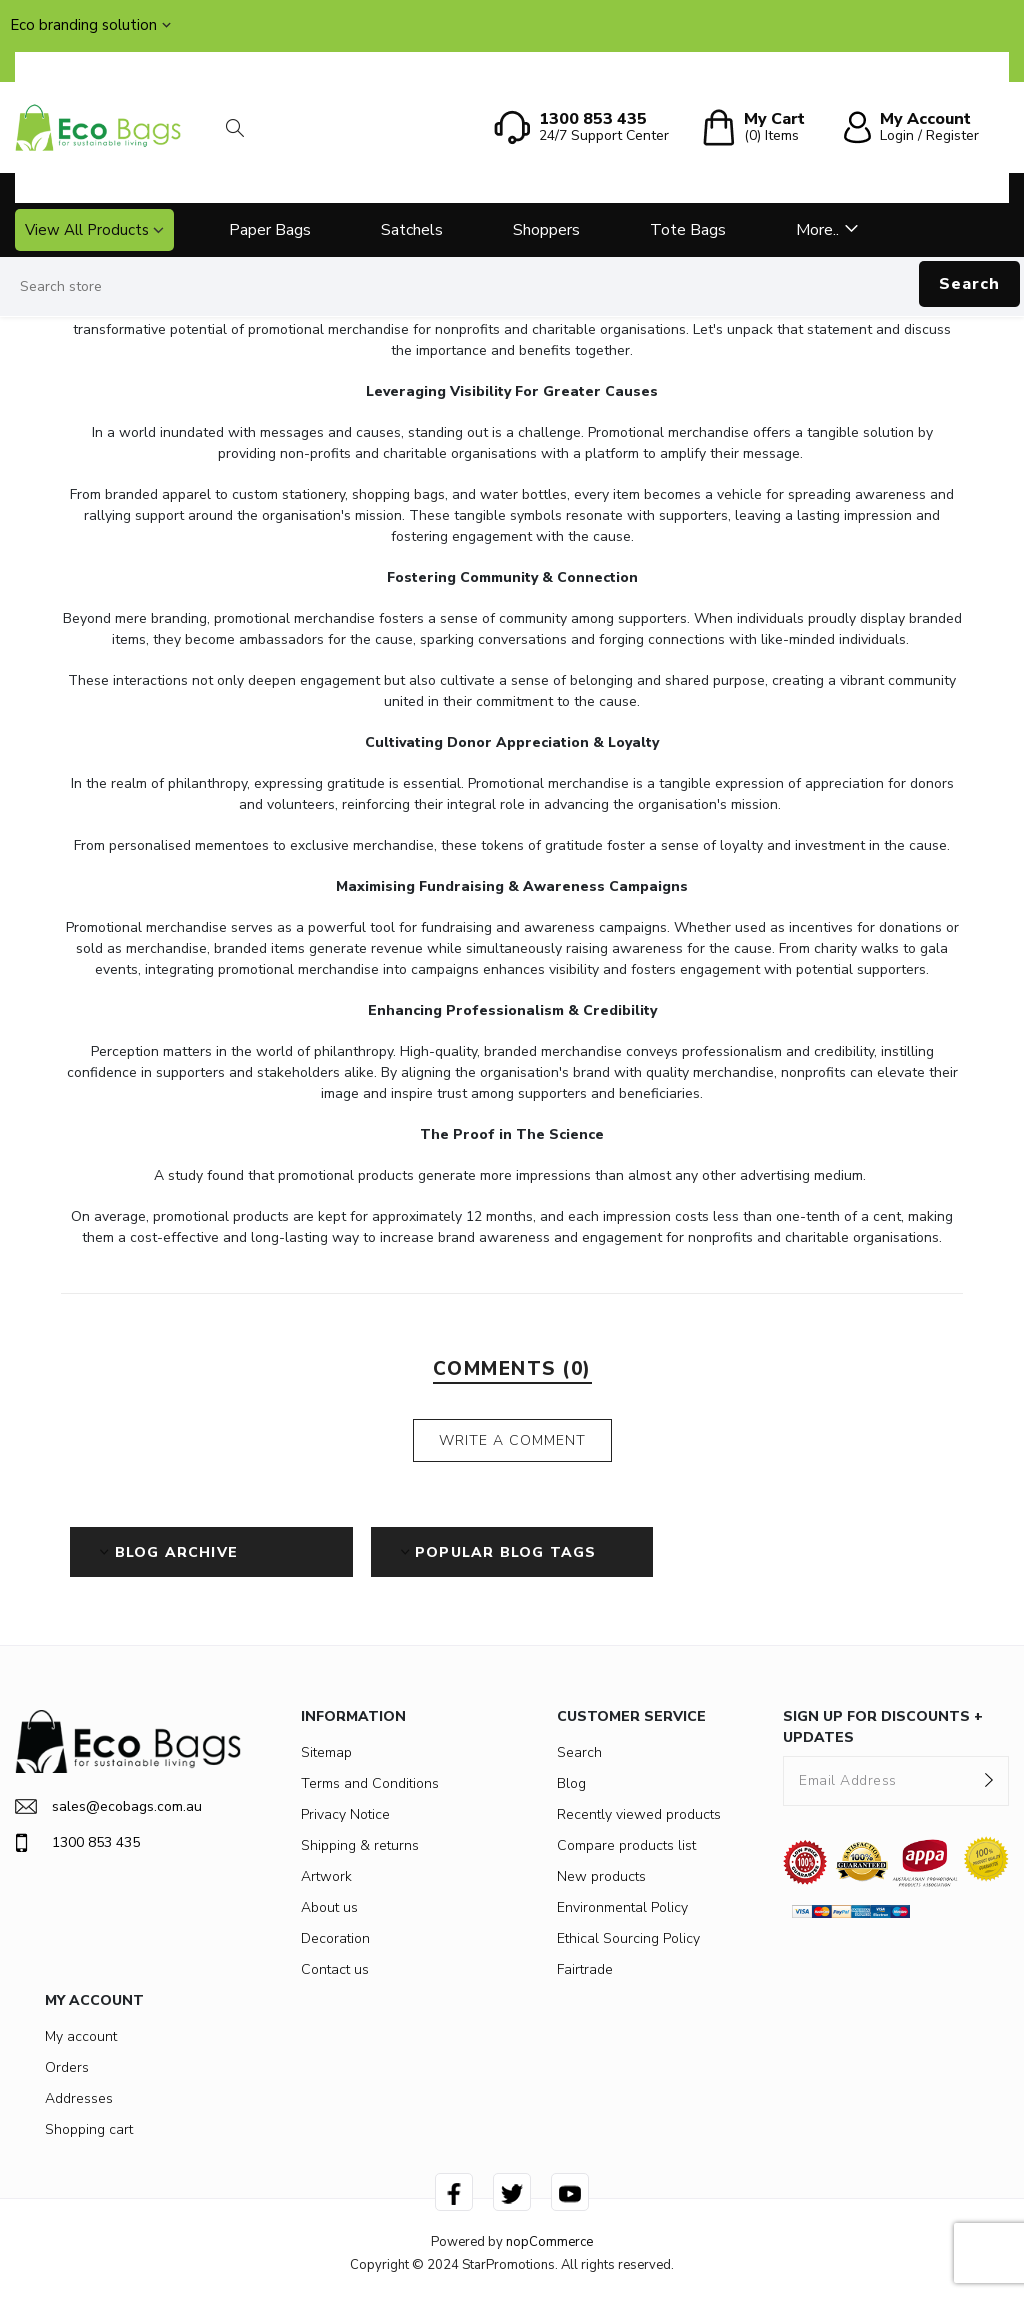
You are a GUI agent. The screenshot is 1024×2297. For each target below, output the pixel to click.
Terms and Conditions (370, 1783)
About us (329, 1907)
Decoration (335, 1938)
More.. (817, 230)
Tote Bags (688, 230)
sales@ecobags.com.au (108, 1806)
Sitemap (326, 1752)
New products (601, 1876)
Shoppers (546, 230)
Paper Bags (270, 230)
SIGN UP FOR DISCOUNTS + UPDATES (883, 1727)
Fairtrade (585, 1969)
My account (81, 2036)
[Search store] (512, 287)
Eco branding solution (83, 25)
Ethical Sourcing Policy (628, 1938)
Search (969, 284)
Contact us (335, 1969)
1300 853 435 (77, 1843)
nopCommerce (549, 2242)
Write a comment (512, 1440)
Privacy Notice (345, 1814)
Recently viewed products (639, 1814)
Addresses (79, 2098)
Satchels (412, 230)
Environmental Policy (622, 1907)
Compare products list (626, 1845)
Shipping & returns (360, 1845)
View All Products (87, 230)
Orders (67, 2067)
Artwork (326, 1876)
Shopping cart (89, 2129)
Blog (571, 1783)
